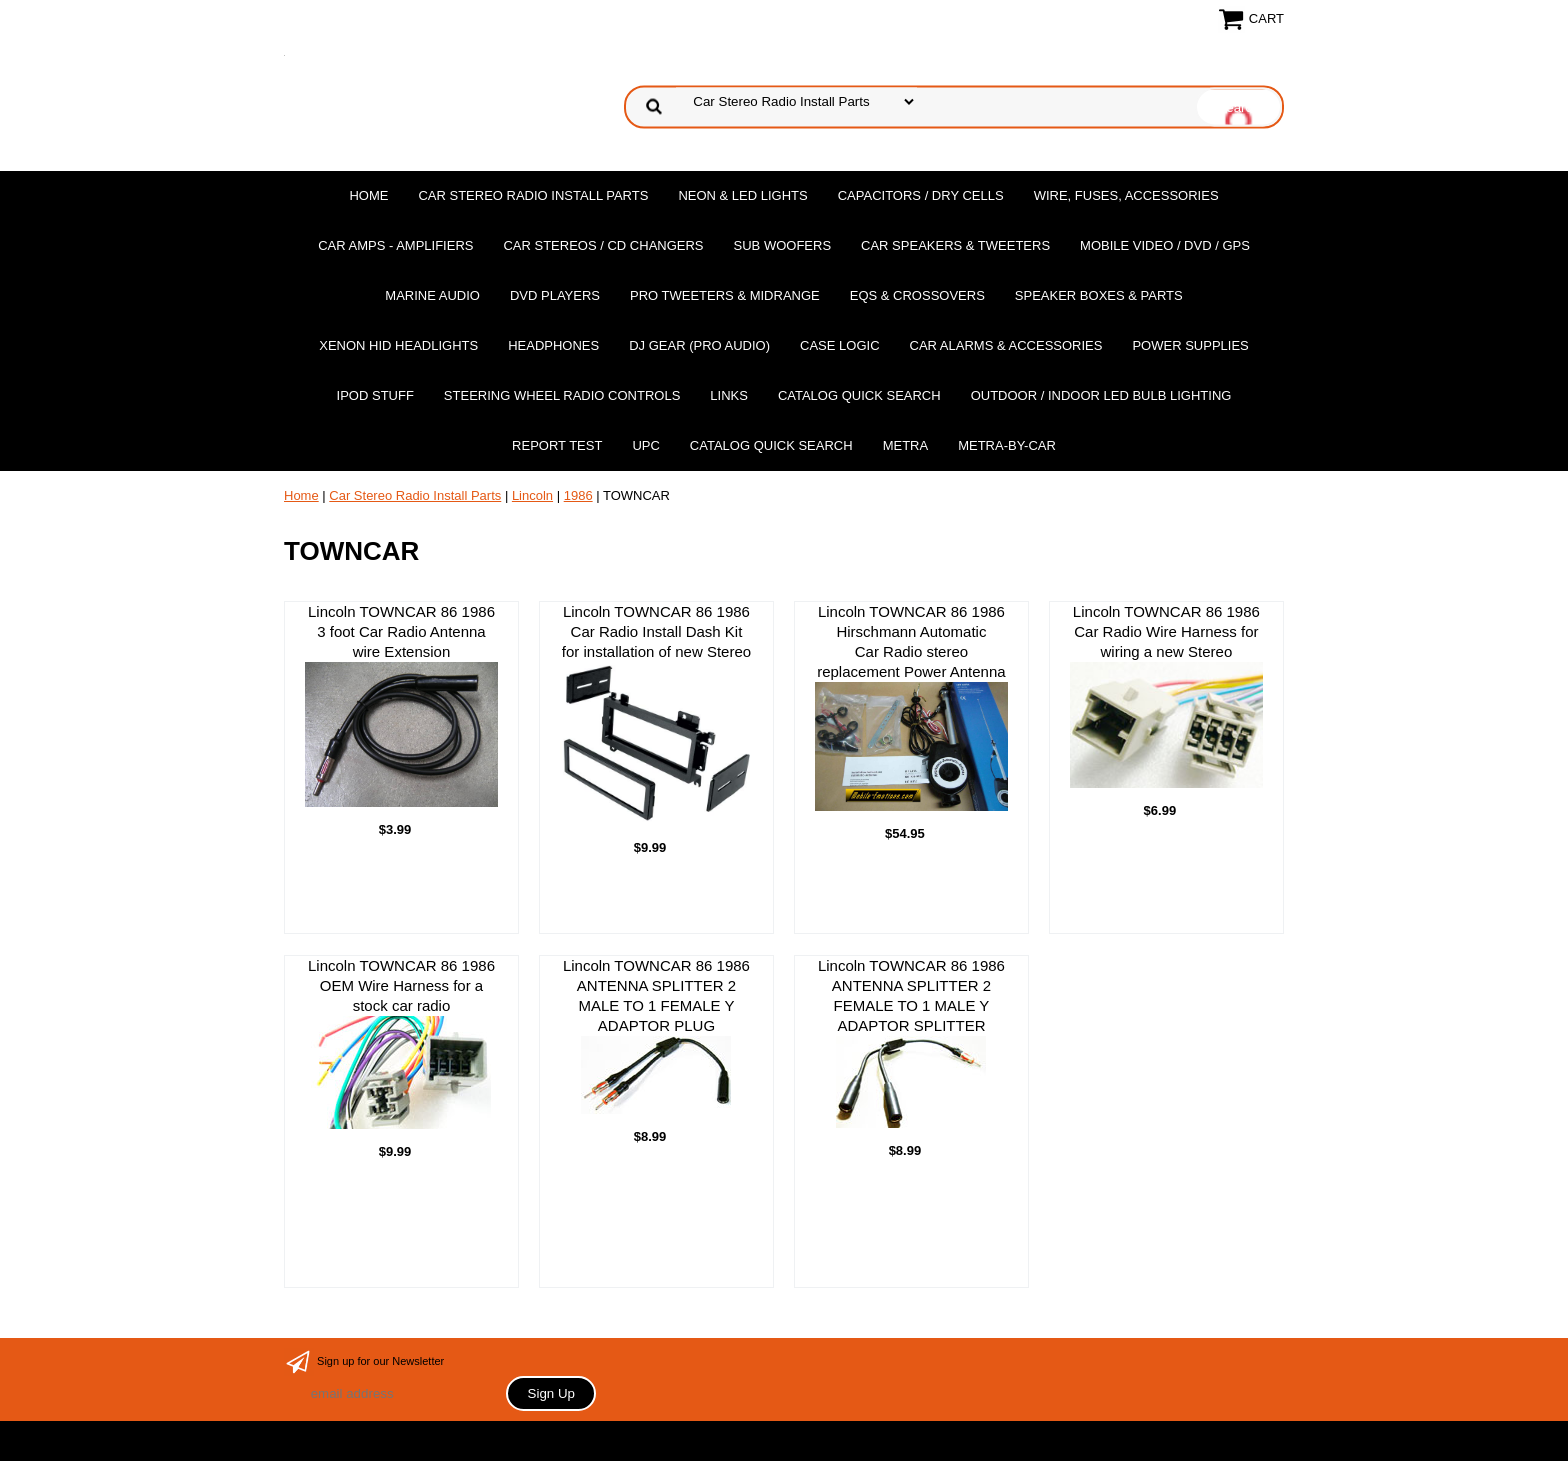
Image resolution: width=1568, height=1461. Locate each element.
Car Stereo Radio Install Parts (533, 195)
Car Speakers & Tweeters (955, 245)
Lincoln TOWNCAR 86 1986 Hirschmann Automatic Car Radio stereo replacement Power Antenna (911, 707)
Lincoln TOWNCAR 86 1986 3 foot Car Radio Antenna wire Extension (401, 704)
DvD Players (555, 295)
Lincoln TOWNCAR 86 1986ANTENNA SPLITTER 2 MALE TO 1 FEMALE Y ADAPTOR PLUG (656, 1035)
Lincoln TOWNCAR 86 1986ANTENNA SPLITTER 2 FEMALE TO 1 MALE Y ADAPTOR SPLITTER (911, 1042)
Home (368, 195)
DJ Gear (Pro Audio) (699, 345)
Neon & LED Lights (742, 195)
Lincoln (532, 495)
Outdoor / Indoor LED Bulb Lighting (1101, 395)
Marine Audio (432, 295)
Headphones (553, 345)
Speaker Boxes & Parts (1099, 295)
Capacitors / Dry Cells (921, 195)
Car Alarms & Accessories (1006, 345)
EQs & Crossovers (917, 295)
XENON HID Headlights (398, 345)
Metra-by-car (1007, 445)
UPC (645, 445)
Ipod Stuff (375, 395)
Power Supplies (1190, 345)
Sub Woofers (783, 245)
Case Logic (839, 345)
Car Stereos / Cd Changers (603, 245)
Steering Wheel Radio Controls (562, 395)
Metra (906, 445)
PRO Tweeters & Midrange (725, 295)
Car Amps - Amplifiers (395, 245)
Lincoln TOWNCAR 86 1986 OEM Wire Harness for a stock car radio (401, 1043)
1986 (578, 495)
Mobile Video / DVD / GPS (1165, 245)
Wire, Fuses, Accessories (1126, 195)
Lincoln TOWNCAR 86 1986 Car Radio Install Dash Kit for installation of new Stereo (656, 714)
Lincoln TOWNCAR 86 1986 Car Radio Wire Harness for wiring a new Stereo (1166, 695)
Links (729, 395)
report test (557, 445)
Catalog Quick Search (859, 395)
